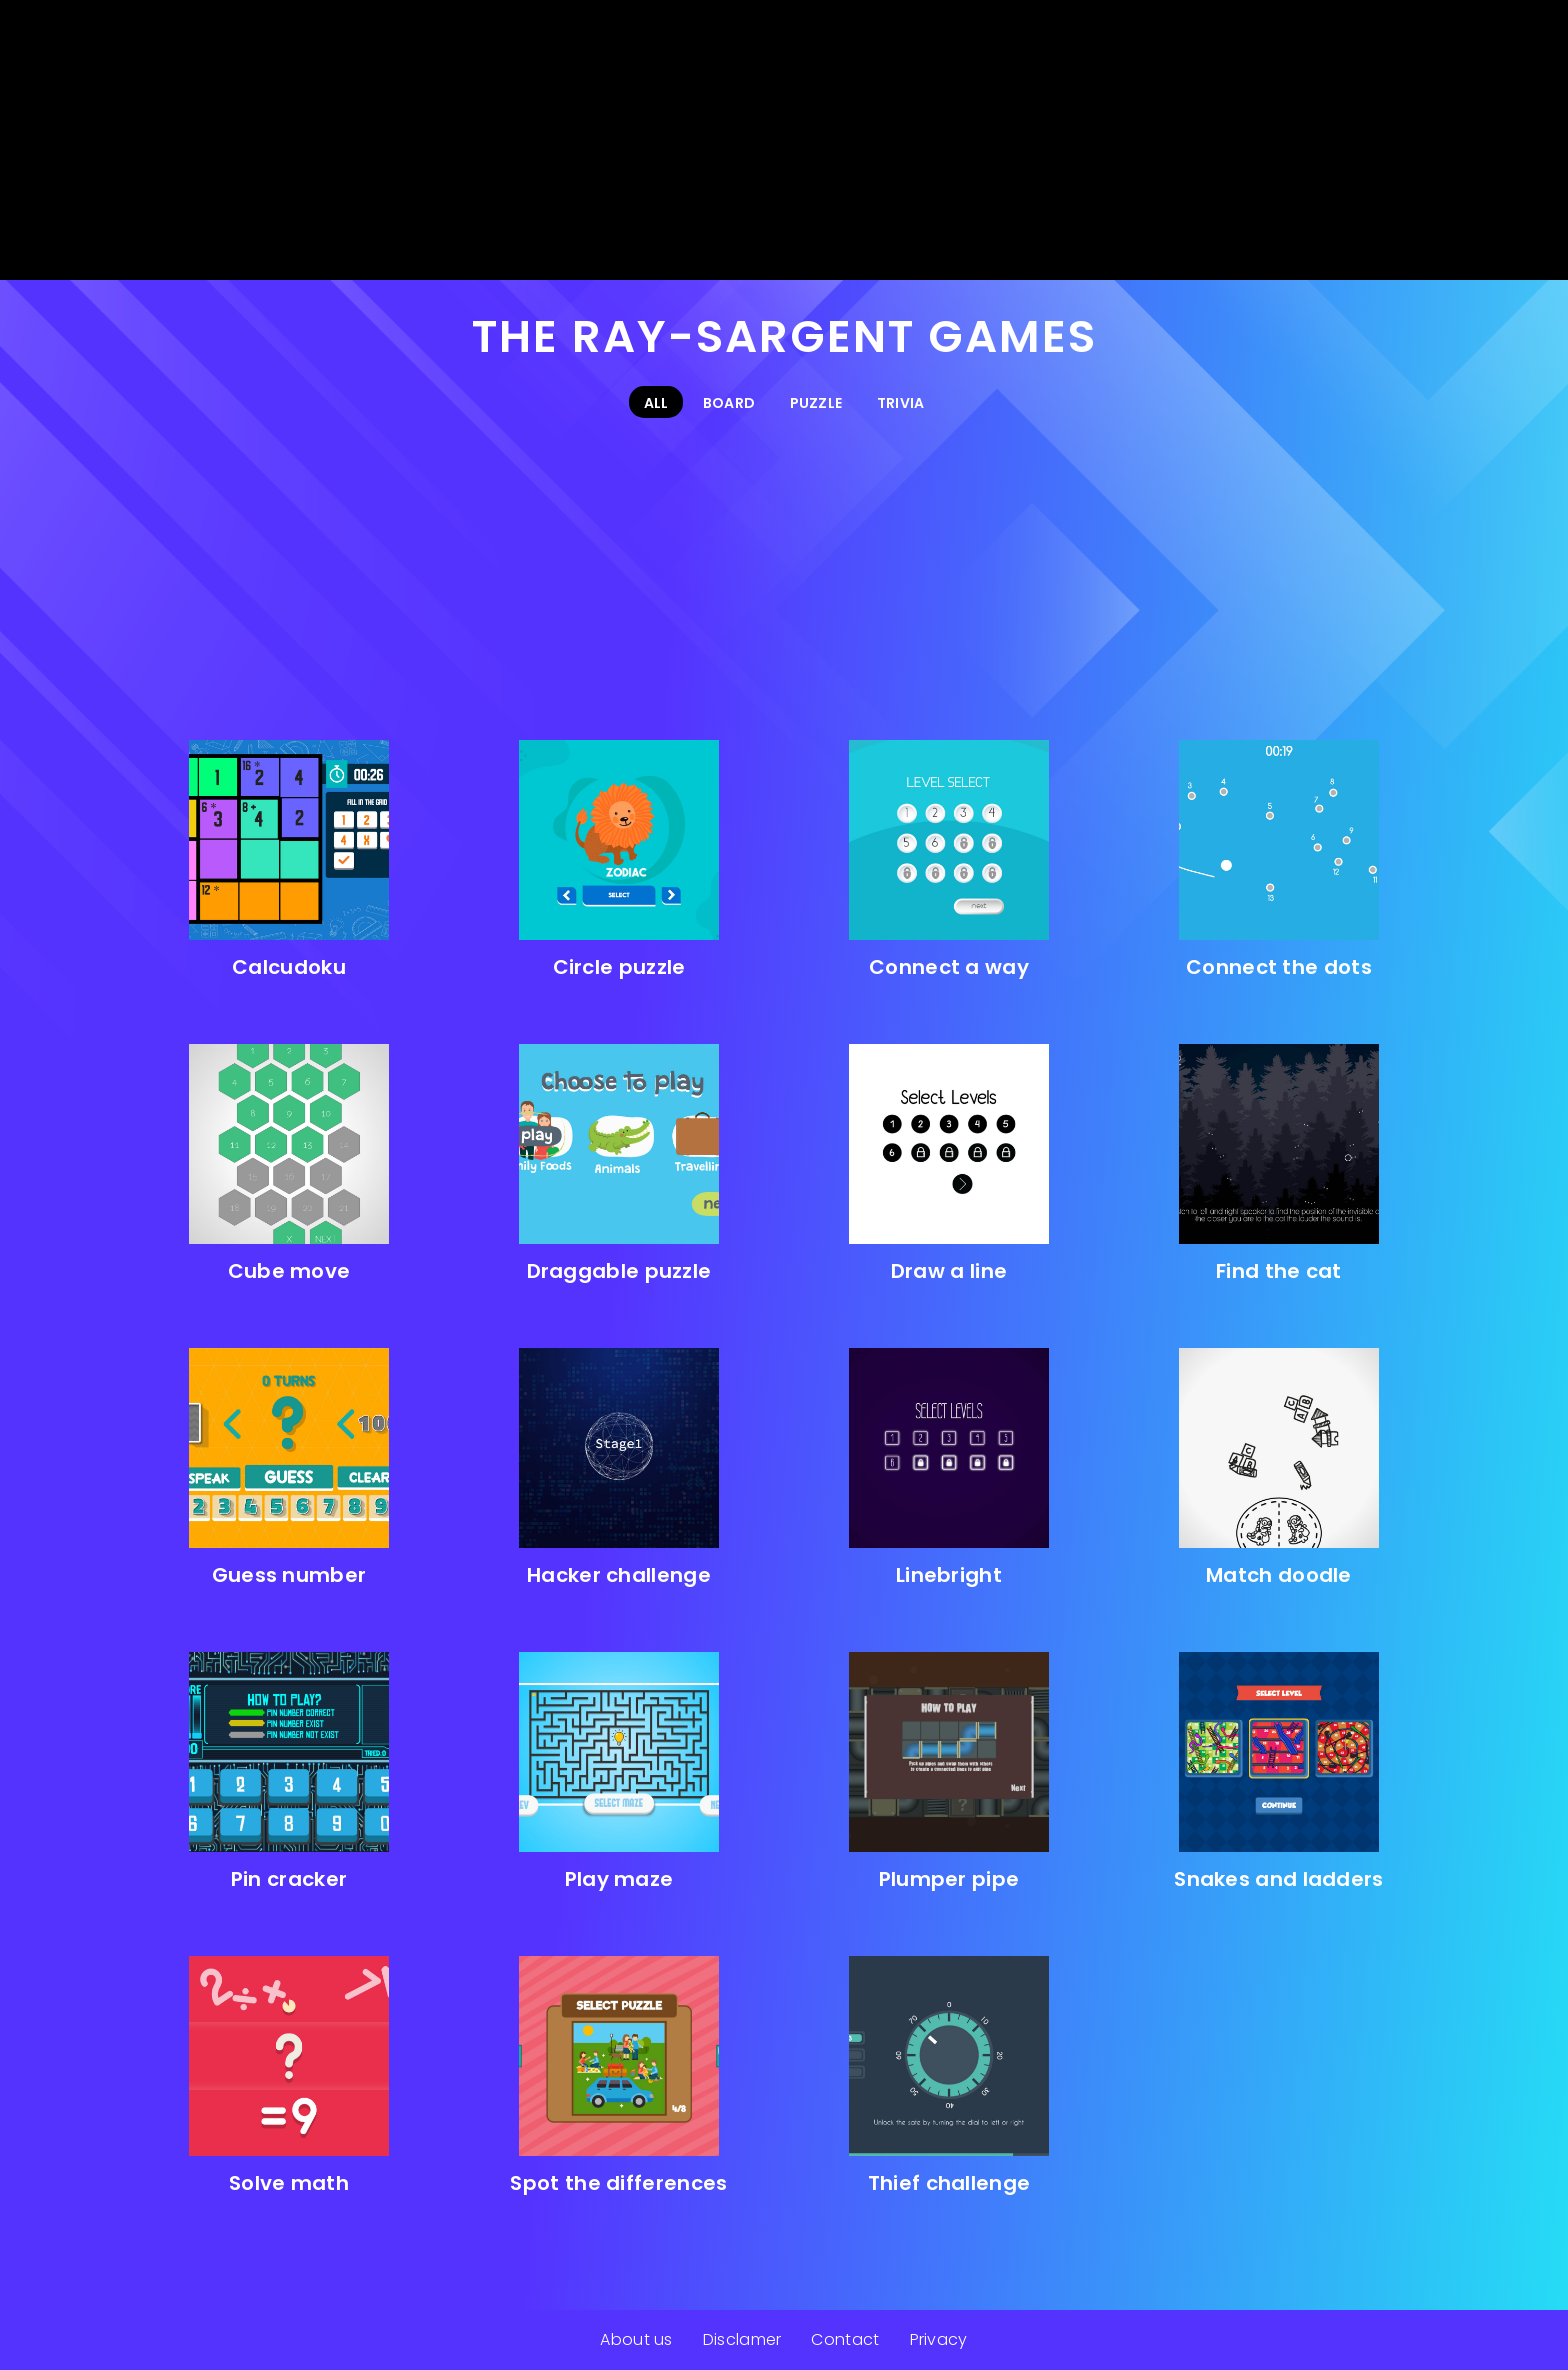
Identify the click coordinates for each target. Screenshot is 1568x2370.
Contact (845, 2339)
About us (636, 2339)
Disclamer (742, 2339)
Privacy (939, 2339)
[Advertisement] (784, 140)
